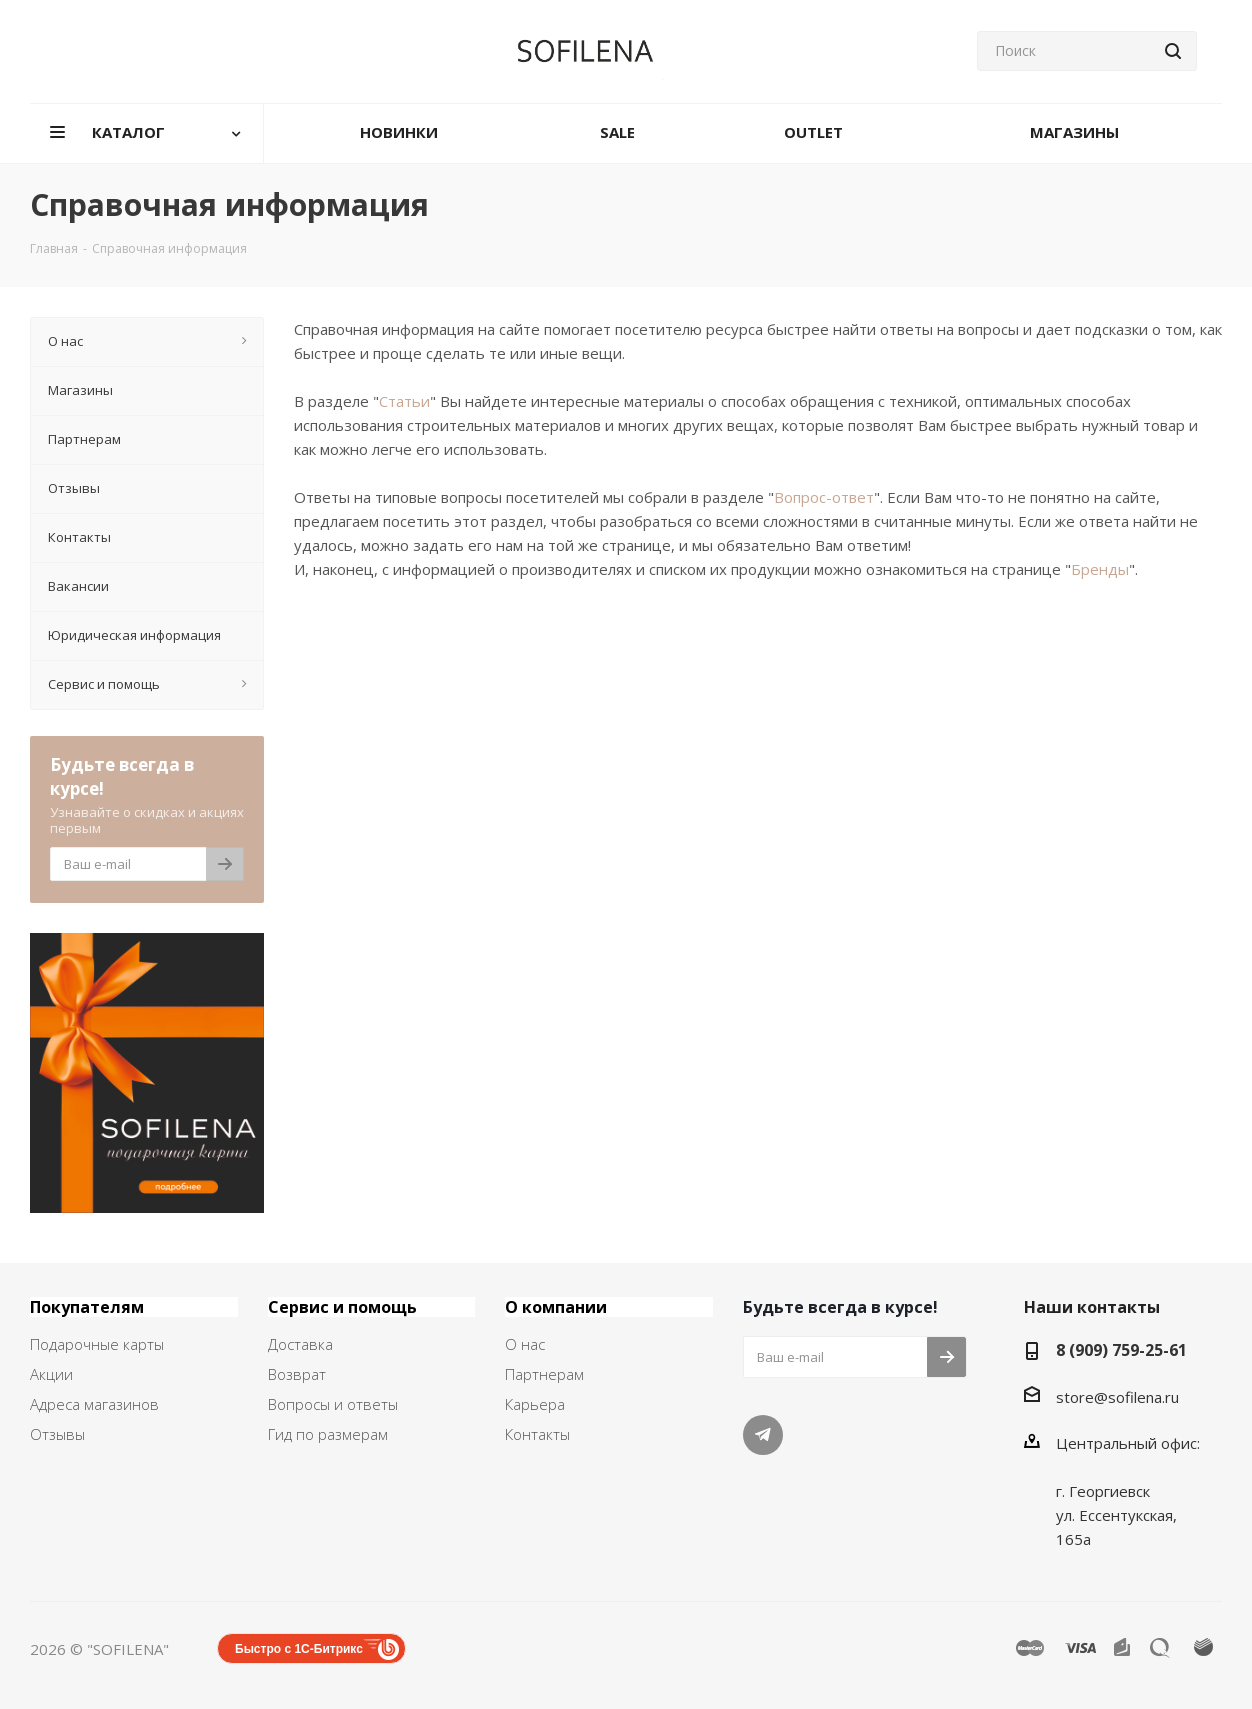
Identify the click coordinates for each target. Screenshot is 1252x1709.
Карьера (535, 1404)
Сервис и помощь (342, 1307)
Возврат (297, 1374)
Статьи (404, 401)
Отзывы (57, 1434)
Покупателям (87, 1307)
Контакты (537, 1434)
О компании (556, 1307)
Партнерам (544, 1374)
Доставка (300, 1344)
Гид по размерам (328, 1434)
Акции (51, 1374)
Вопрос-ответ (824, 497)
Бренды (1100, 569)
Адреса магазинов (94, 1404)
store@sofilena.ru (1117, 1397)
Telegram (763, 1435)
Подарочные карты (97, 1344)
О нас (525, 1344)
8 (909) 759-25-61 (1121, 1350)
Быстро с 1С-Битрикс (299, 1649)
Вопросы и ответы (333, 1404)
